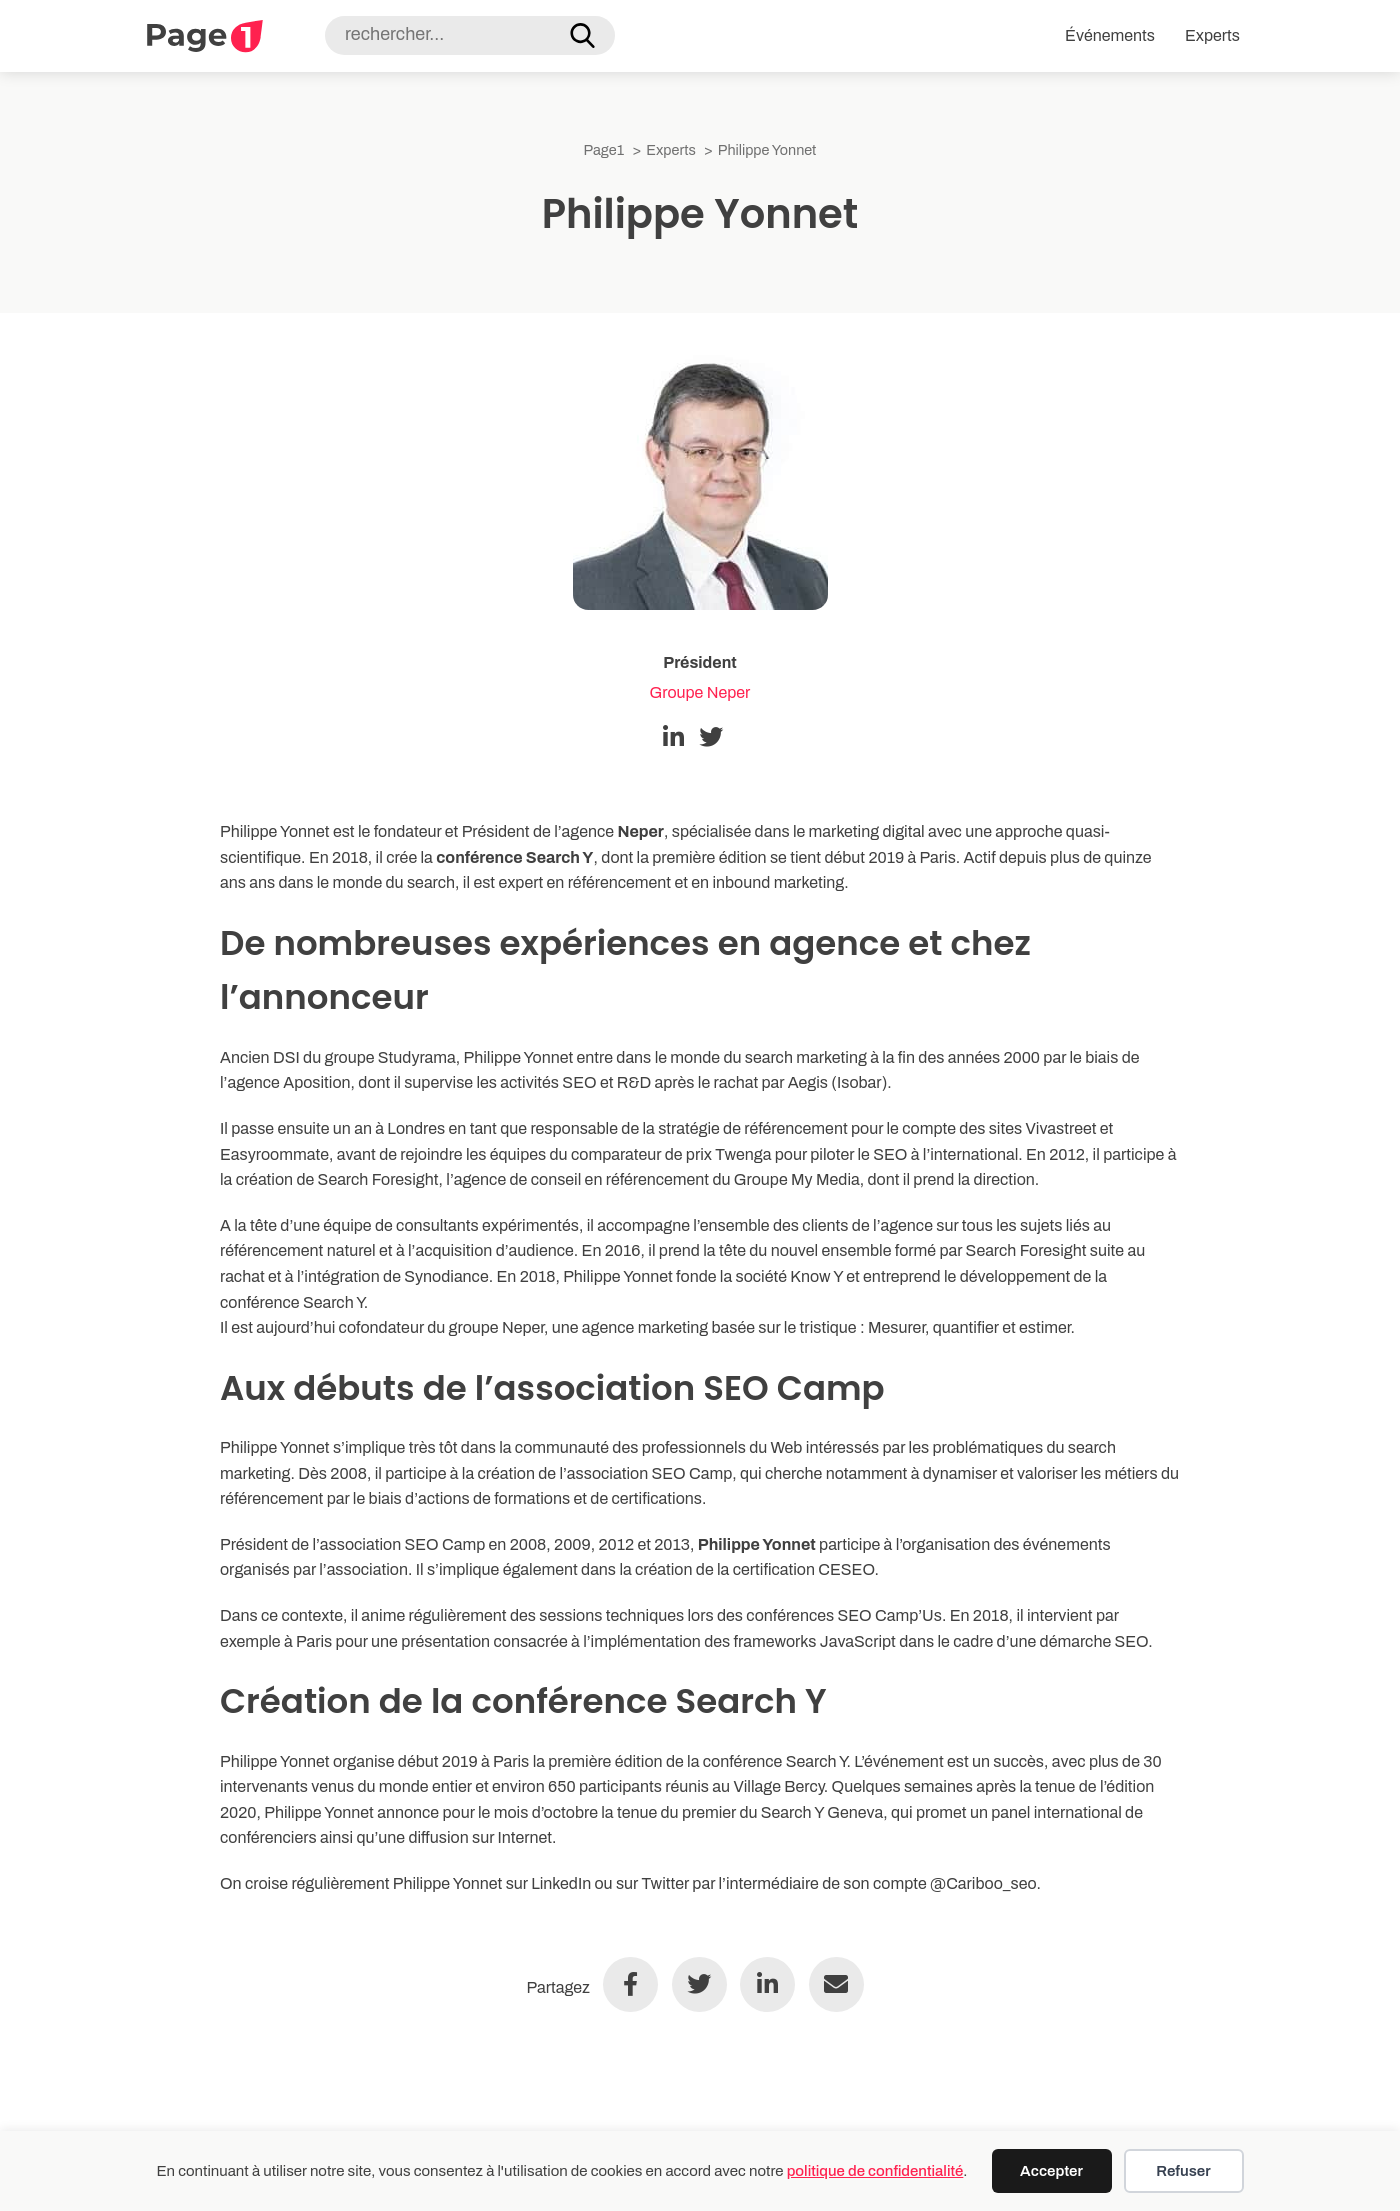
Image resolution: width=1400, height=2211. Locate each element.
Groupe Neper (700, 692)
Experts (1212, 35)
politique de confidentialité (875, 2171)
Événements (1110, 35)
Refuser (1183, 2171)
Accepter (1051, 2171)
